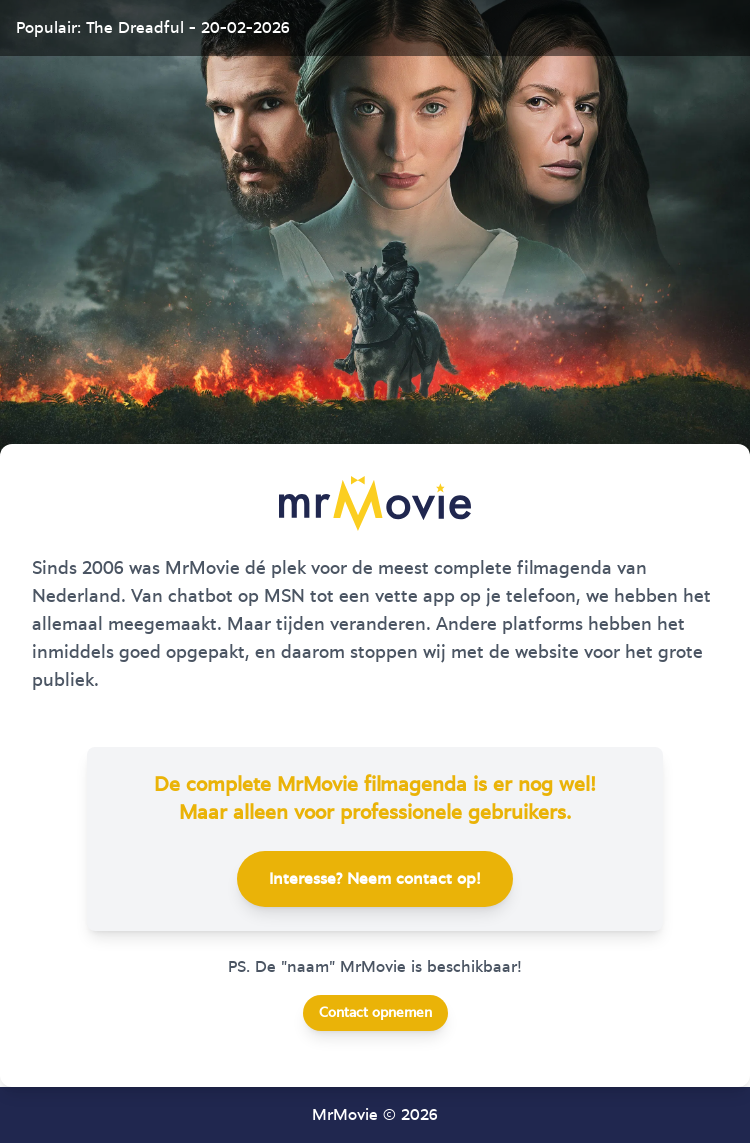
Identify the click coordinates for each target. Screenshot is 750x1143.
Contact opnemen (375, 1013)
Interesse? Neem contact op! (375, 879)
